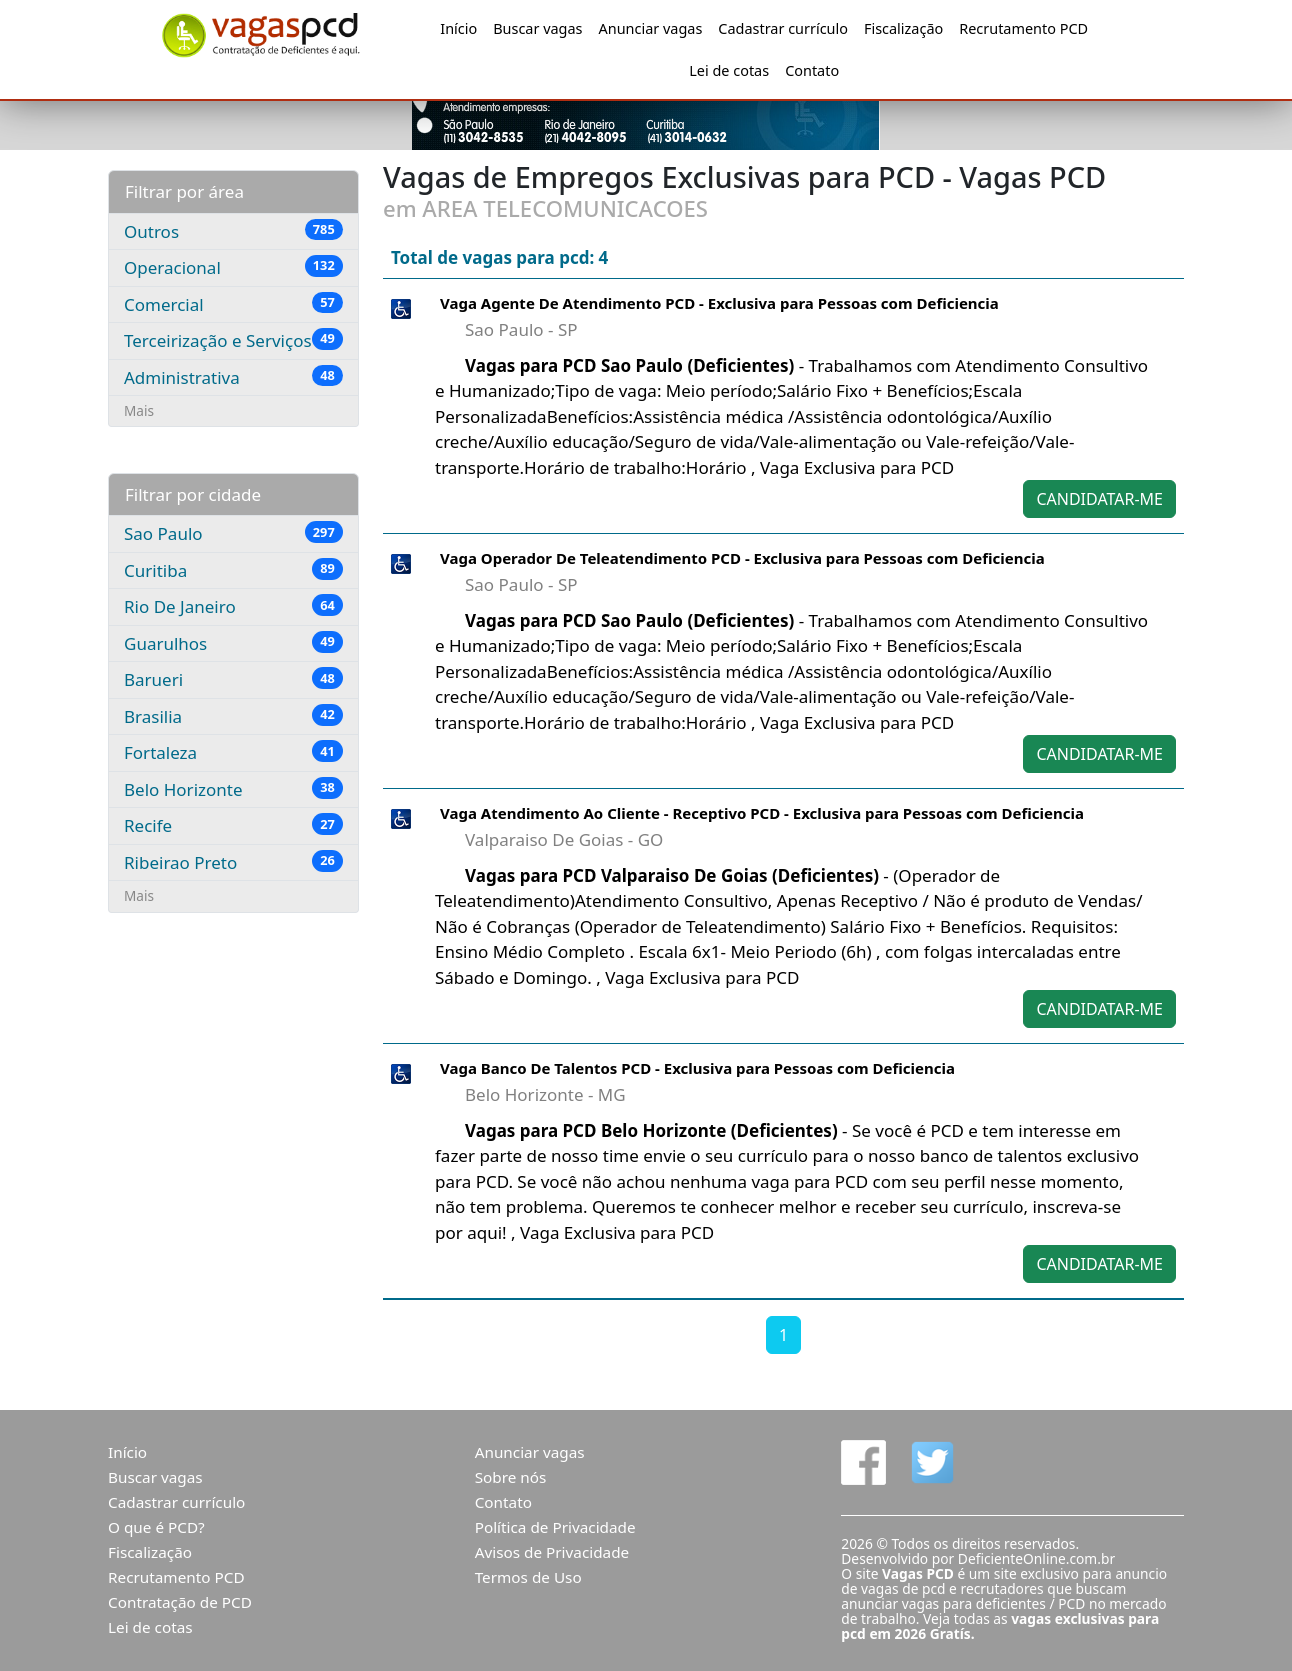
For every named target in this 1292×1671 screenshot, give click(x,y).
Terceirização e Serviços (233, 340)
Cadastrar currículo (783, 28)
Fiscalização (903, 28)
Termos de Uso (528, 1577)
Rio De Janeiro (233, 606)
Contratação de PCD (180, 1602)
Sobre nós (511, 1477)
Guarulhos (233, 643)
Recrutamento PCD (1023, 28)
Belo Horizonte (233, 789)
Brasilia (233, 716)
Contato (812, 70)
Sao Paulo (233, 533)
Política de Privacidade (555, 1527)
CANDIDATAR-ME (1099, 499)
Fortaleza (233, 752)
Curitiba (233, 570)
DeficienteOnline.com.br (1036, 1558)
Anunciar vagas (651, 28)
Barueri (233, 679)
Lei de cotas (729, 70)
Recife (233, 825)
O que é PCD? (156, 1527)
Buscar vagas (537, 28)
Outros (233, 231)
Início (458, 28)
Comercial (233, 304)
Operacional (233, 267)
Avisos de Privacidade (552, 1552)
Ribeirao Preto (233, 862)
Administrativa (233, 377)
